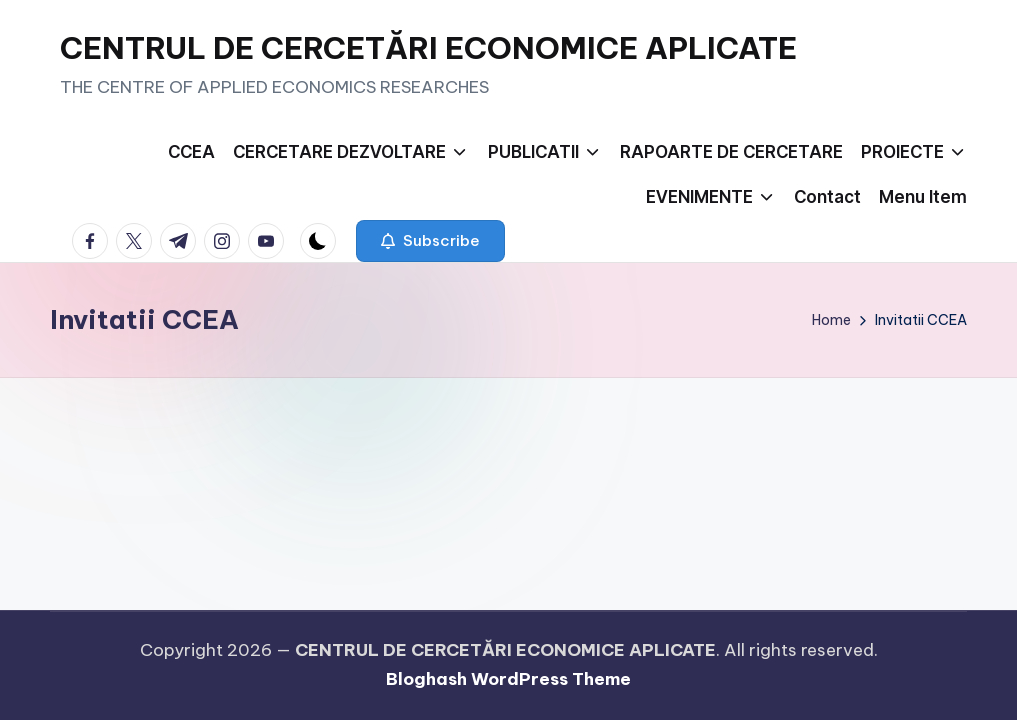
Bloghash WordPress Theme (508, 679)
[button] (430, 241)
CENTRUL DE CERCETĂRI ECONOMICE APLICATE (428, 48)
